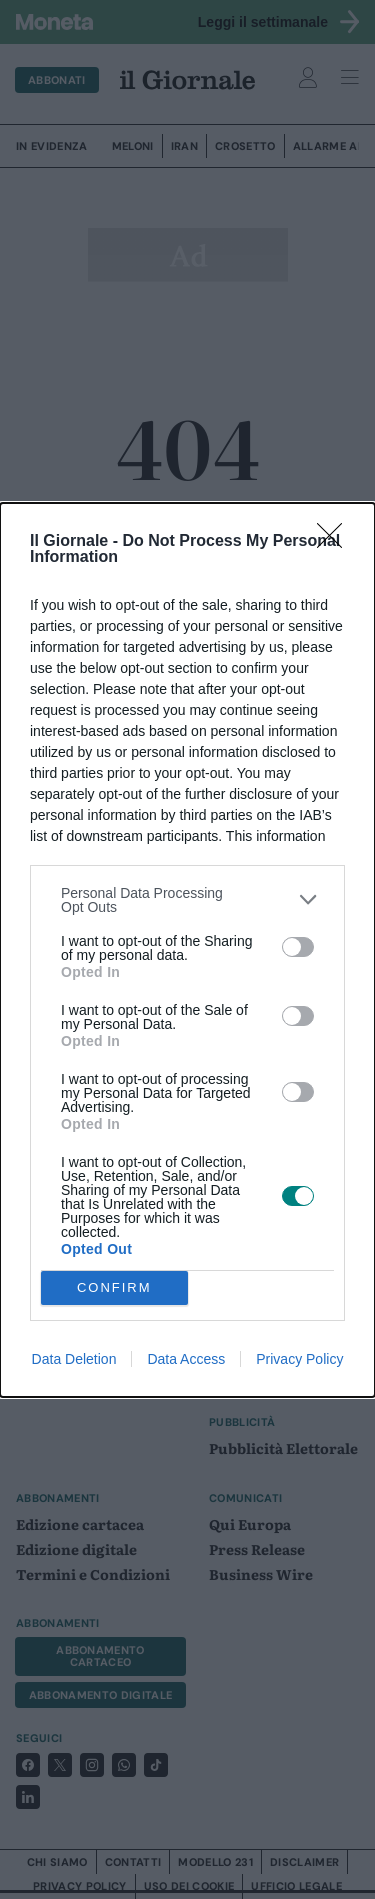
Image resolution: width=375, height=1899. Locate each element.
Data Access (186, 1359)
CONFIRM (114, 1287)
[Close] (336, 542)
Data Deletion (74, 1359)
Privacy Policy (299, 1359)
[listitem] (187, 900)
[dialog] (187, 950)
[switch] (298, 947)
